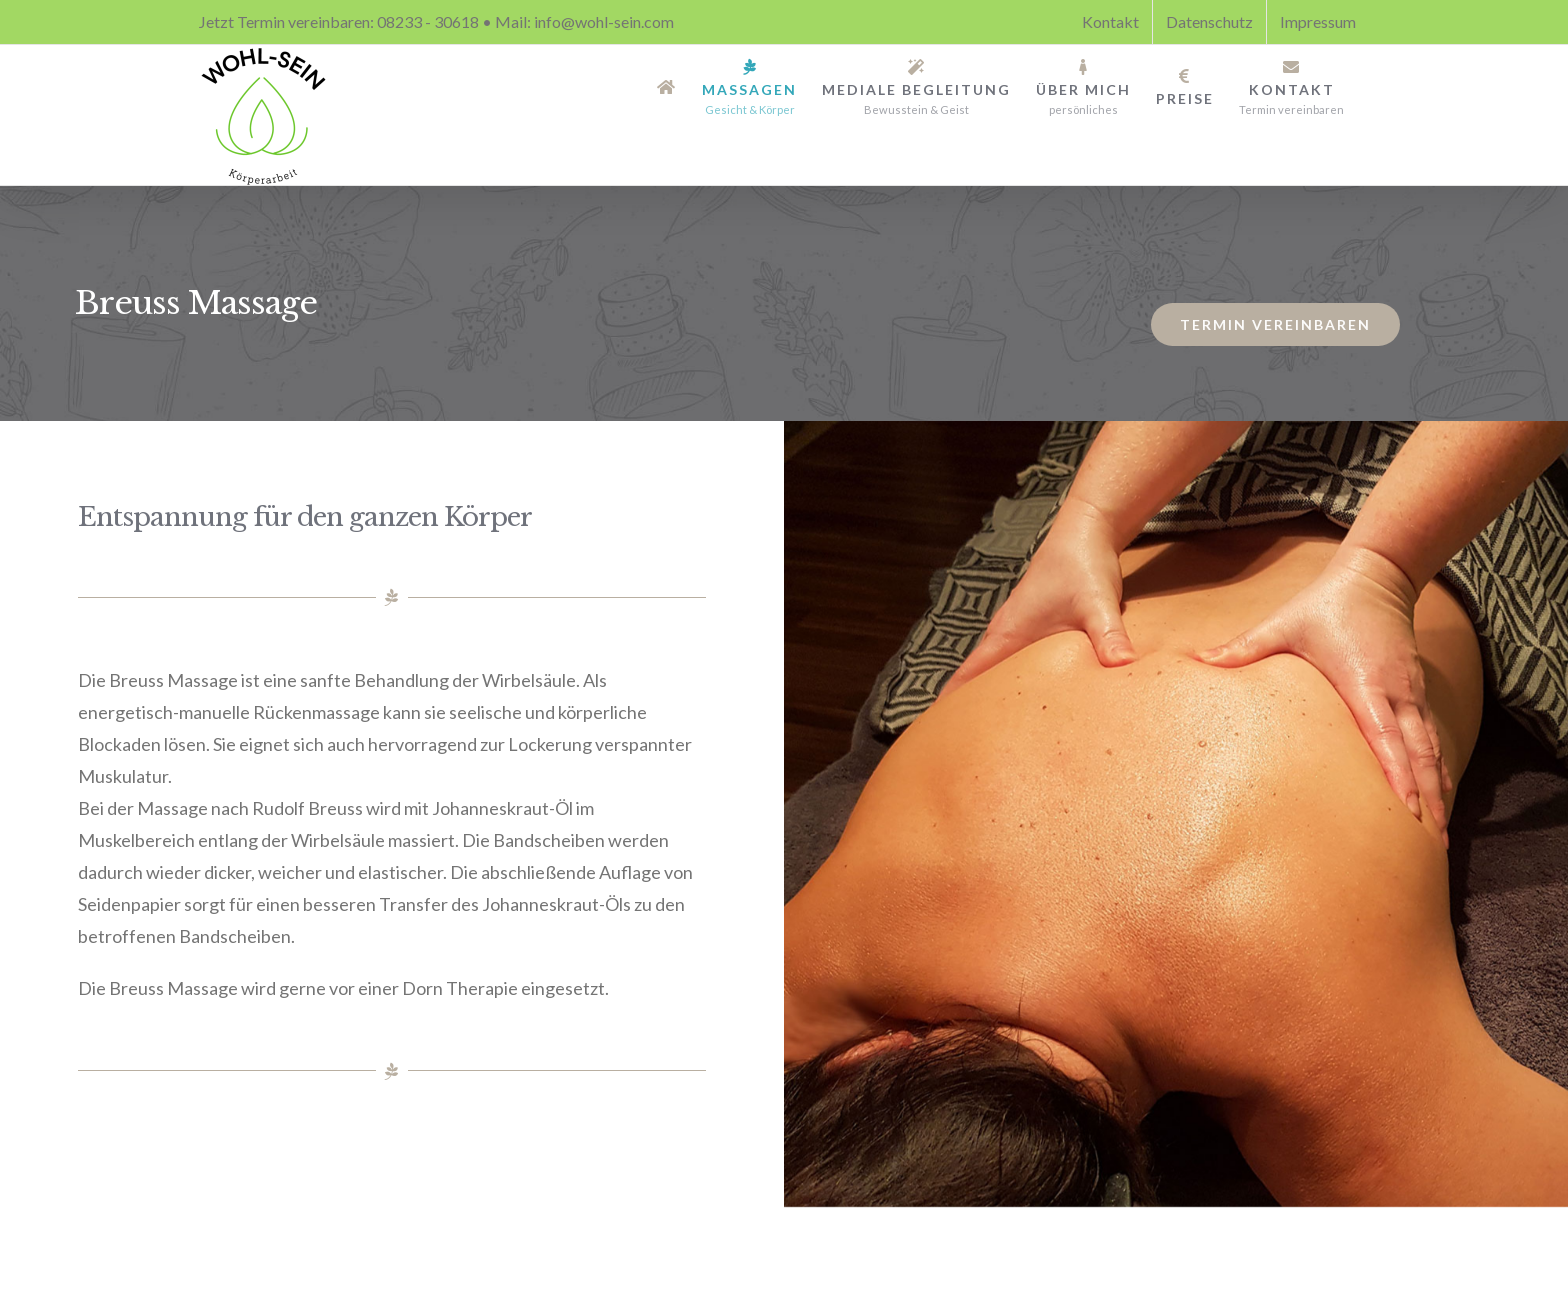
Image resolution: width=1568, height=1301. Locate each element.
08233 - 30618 (428, 21)
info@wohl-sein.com (604, 21)
